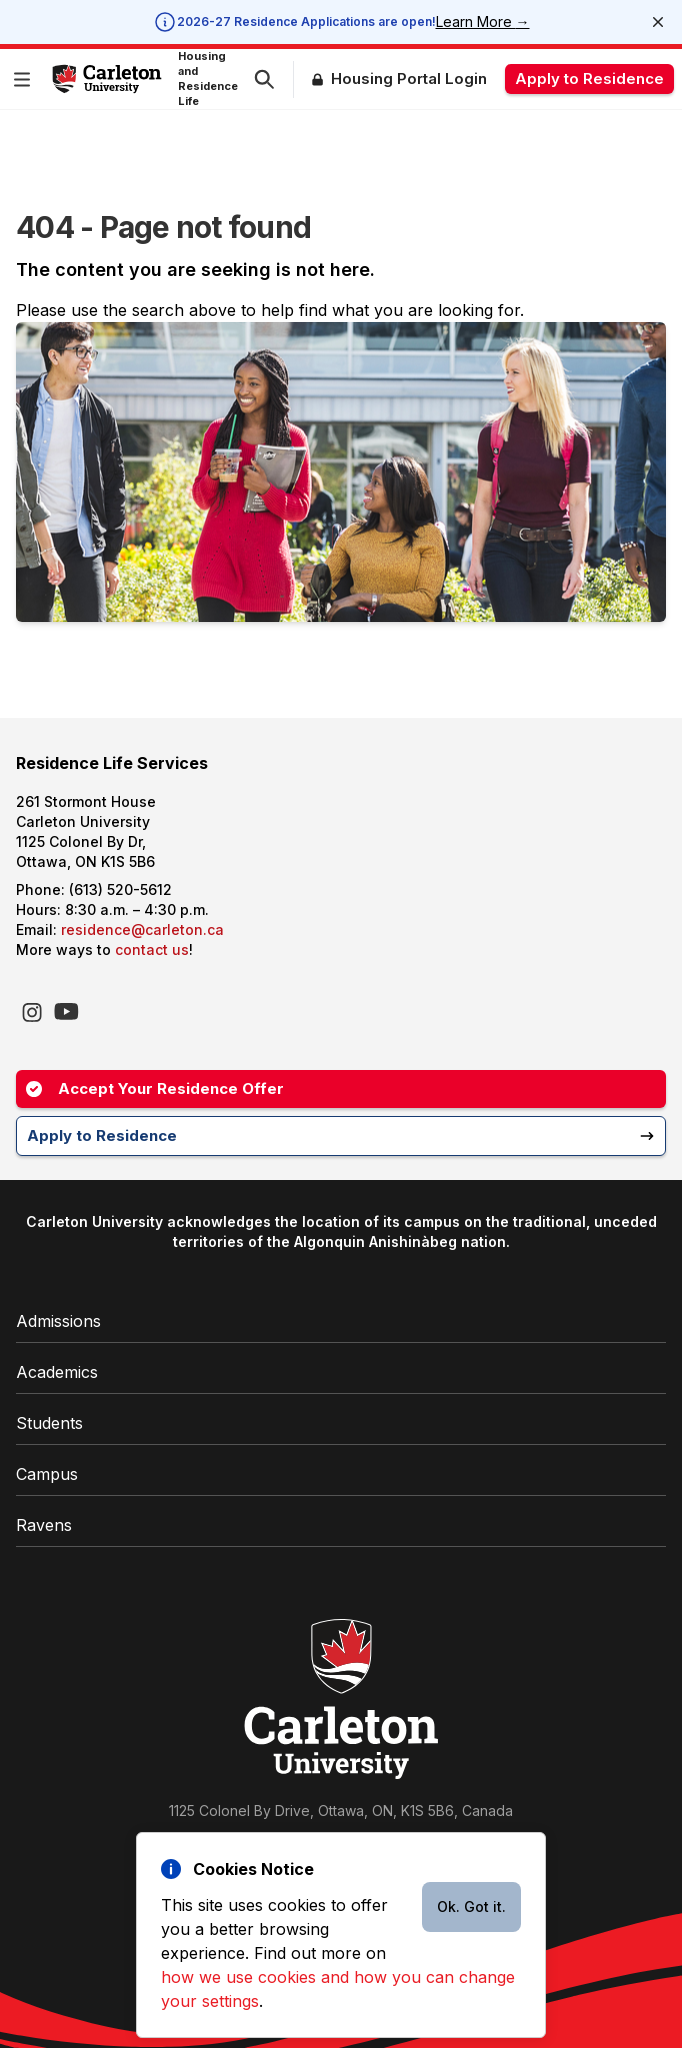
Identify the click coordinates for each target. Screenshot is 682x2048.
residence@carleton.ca (142, 929)
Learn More (483, 21)
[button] (26, 79)
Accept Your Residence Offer (155, 1088)
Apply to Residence (589, 78)
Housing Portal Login (409, 78)
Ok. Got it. (471, 1906)
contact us (152, 949)
